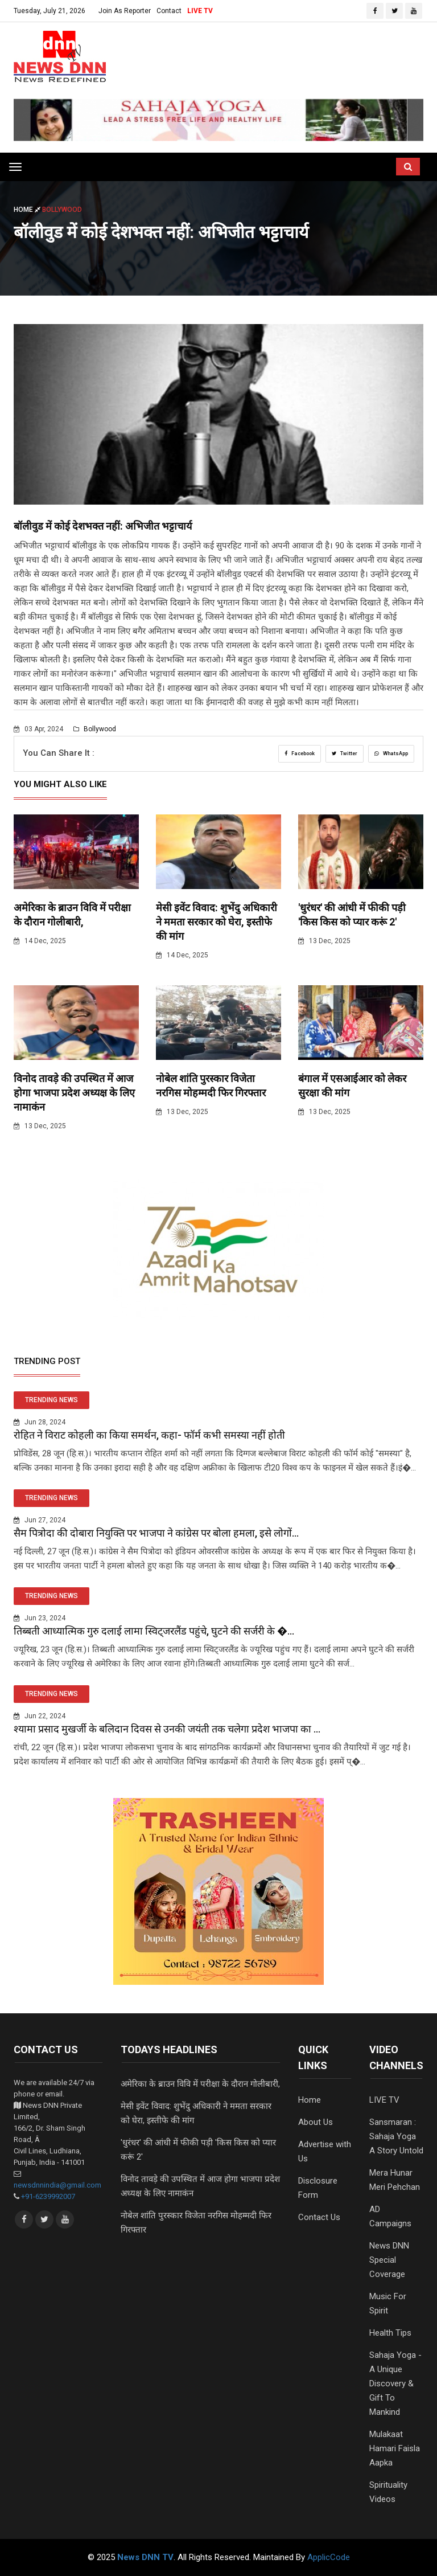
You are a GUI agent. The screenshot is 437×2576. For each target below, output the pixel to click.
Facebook (300, 753)
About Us (315, 2122)
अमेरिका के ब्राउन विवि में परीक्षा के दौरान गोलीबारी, (200, 2084)
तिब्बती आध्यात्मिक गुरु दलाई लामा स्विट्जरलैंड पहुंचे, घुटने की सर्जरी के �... (154, 1631)
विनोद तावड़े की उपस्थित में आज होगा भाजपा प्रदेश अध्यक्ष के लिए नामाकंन (74, 1092)
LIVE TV (200, 11)
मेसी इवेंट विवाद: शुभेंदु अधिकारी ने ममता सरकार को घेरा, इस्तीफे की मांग (216, 922)
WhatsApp (391, 753)
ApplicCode (328, 2557)
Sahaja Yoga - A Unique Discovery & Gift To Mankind (395, 2383)
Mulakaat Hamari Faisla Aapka (394, 2448)
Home (28, 210)
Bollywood (94, 729)
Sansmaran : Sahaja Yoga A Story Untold (396, 2136)
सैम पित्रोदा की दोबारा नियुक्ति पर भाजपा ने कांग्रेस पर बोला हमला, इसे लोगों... (156, 1533)
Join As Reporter (124, 11)
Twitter (344, 753)
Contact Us (319, 2217)
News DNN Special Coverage (389, 2260)
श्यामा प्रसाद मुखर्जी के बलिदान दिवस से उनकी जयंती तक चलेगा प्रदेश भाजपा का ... (167, 1729)
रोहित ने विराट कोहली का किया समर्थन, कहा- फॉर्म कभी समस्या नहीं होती (149, 1435)
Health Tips (390, 2333)
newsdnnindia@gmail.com (57, 2185)
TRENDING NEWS (51, 1400)
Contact (169, 11)
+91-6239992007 (48, 2196)
